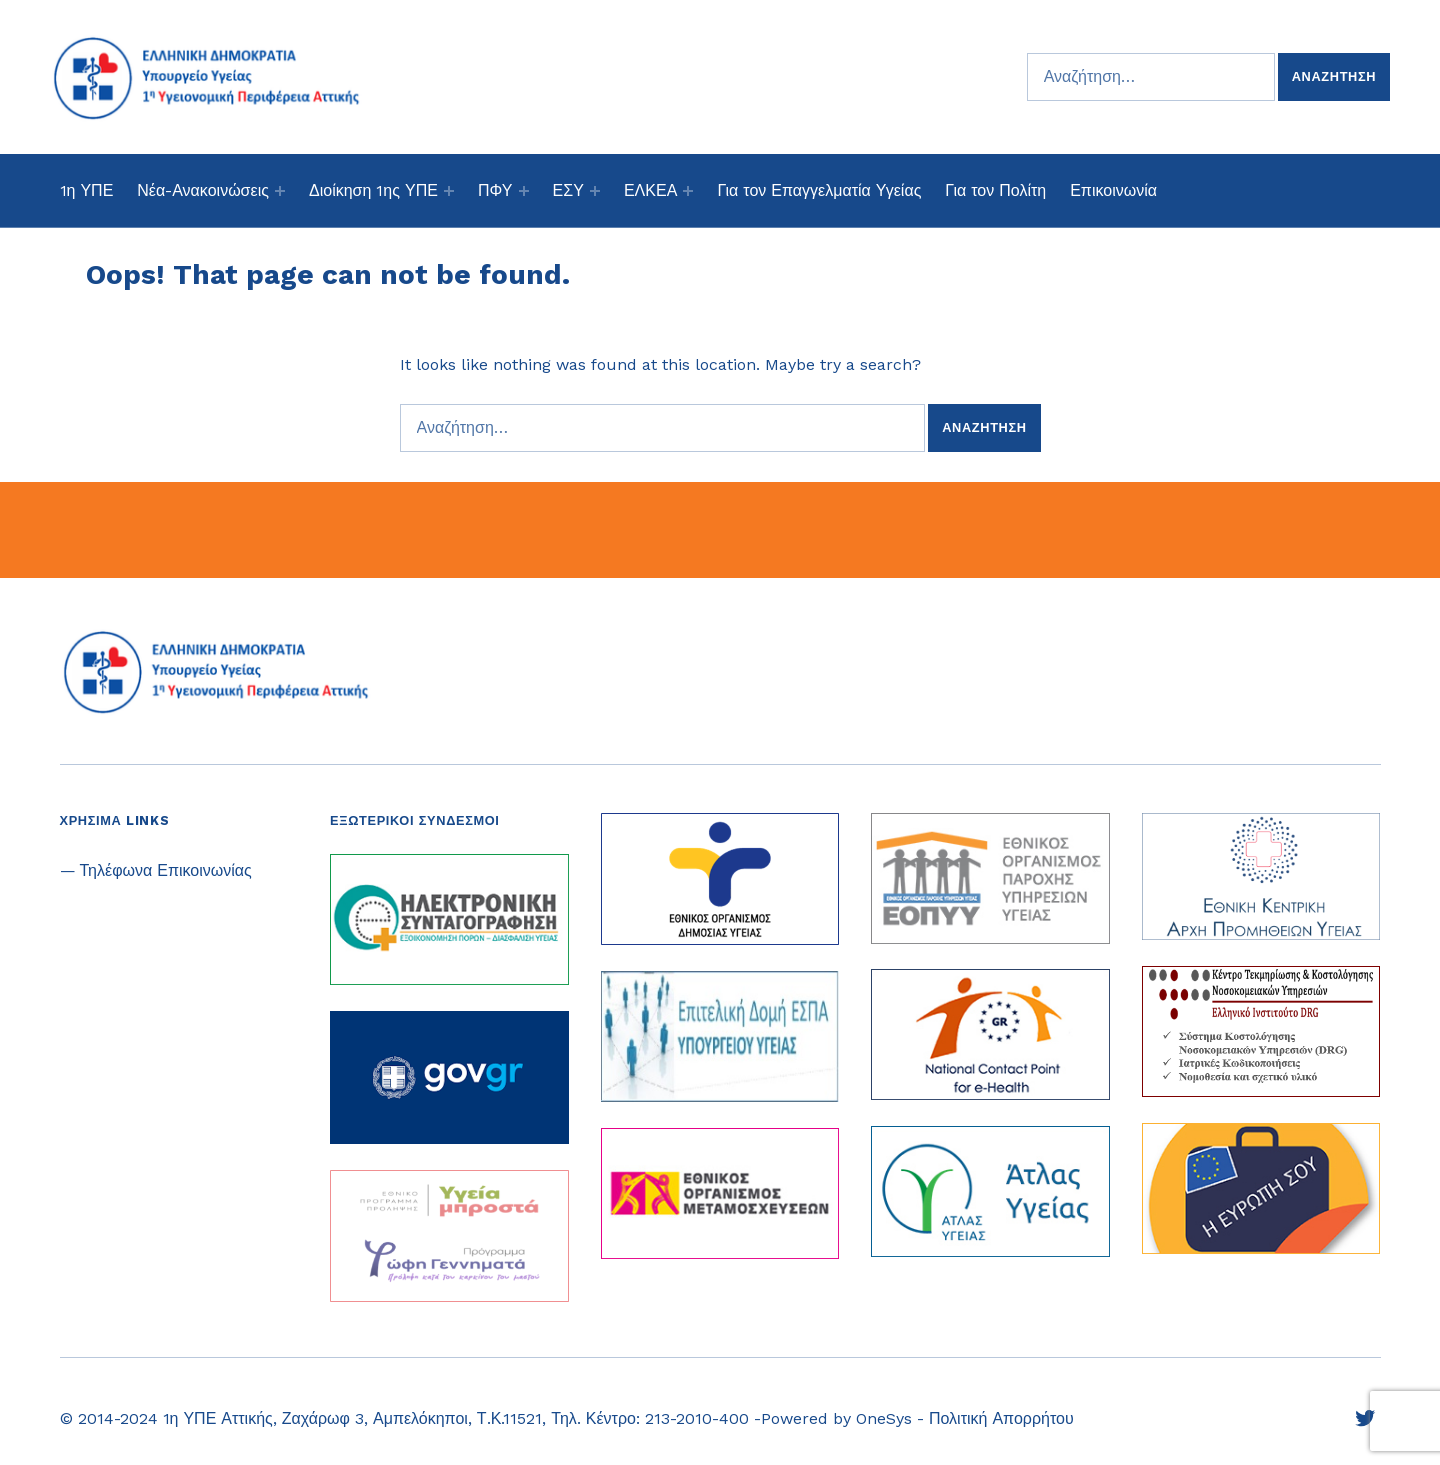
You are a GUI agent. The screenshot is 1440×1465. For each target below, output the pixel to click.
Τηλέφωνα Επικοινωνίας (166, 870)
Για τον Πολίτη (995, 190)
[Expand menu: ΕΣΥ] (595, 191)
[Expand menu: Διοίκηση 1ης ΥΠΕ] (449, 191)
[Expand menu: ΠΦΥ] (524, 191)
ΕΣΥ (568, 190)
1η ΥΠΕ (87, 190)
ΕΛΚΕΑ (650, 190)
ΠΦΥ (495, 190)
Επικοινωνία (1113, 190)
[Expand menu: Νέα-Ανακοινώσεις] (280, 191)
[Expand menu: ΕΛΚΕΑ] (688, 191)
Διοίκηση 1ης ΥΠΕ (373, 190)
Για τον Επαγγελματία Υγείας (819, 190)
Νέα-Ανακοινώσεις (203, 190)
